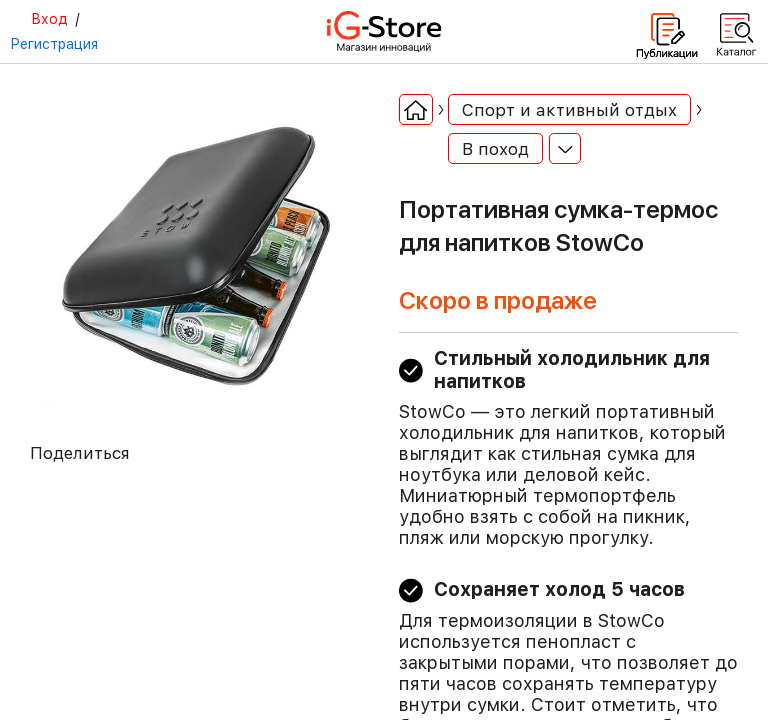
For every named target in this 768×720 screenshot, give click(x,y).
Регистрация (54, 44)
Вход (49, 19)
